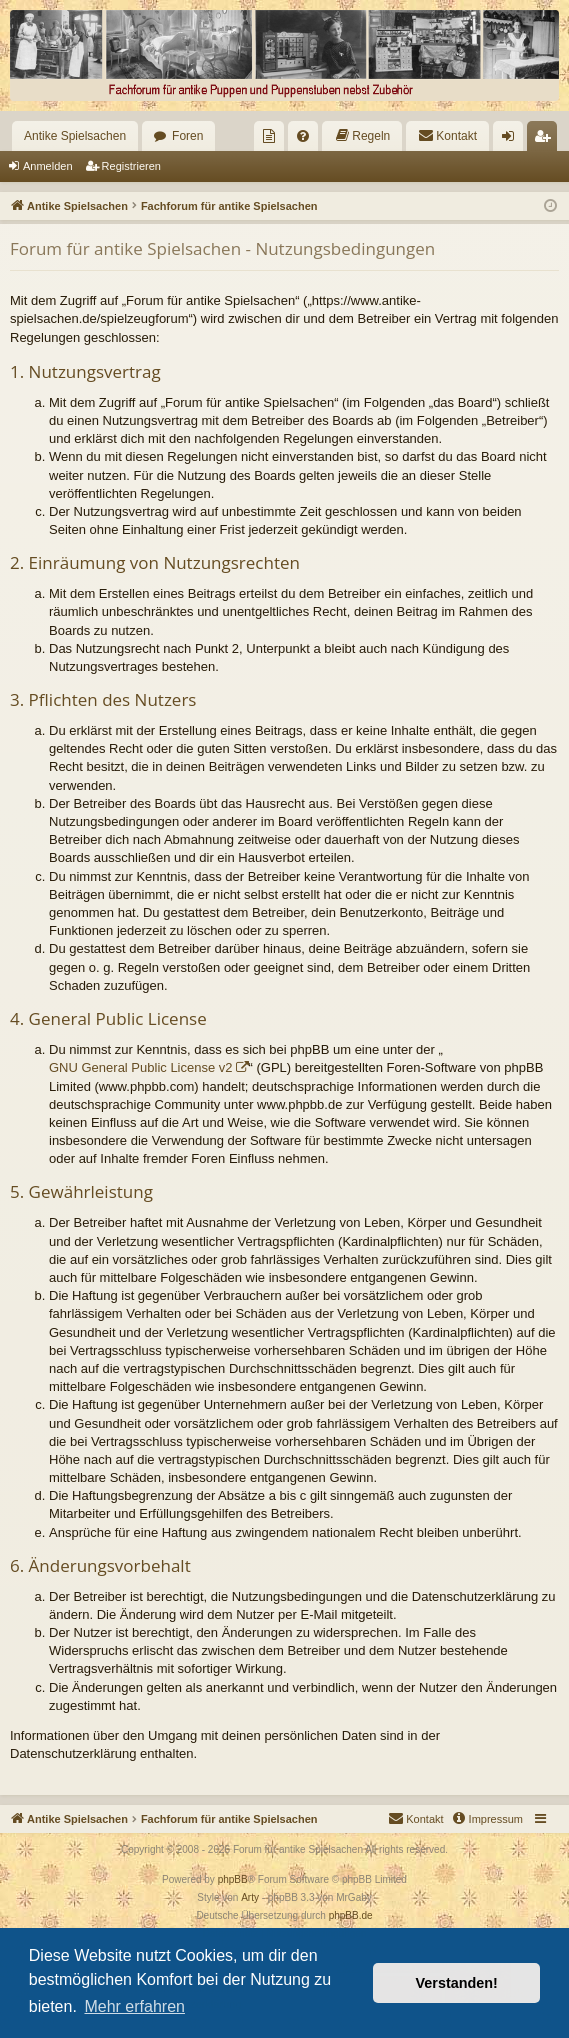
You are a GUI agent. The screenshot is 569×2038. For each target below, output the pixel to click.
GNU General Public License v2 (141, 1067)
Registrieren (131, 166)
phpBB (233, 1879)
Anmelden (48, 166)
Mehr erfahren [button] (134, 2006)
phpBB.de (351, 1915)
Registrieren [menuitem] (546, 140)
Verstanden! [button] (457, 1983)
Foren (187, 136)
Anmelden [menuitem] (512, 140)
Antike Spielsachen (75, 136)
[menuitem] (269, 136)
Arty (250, 1897)
